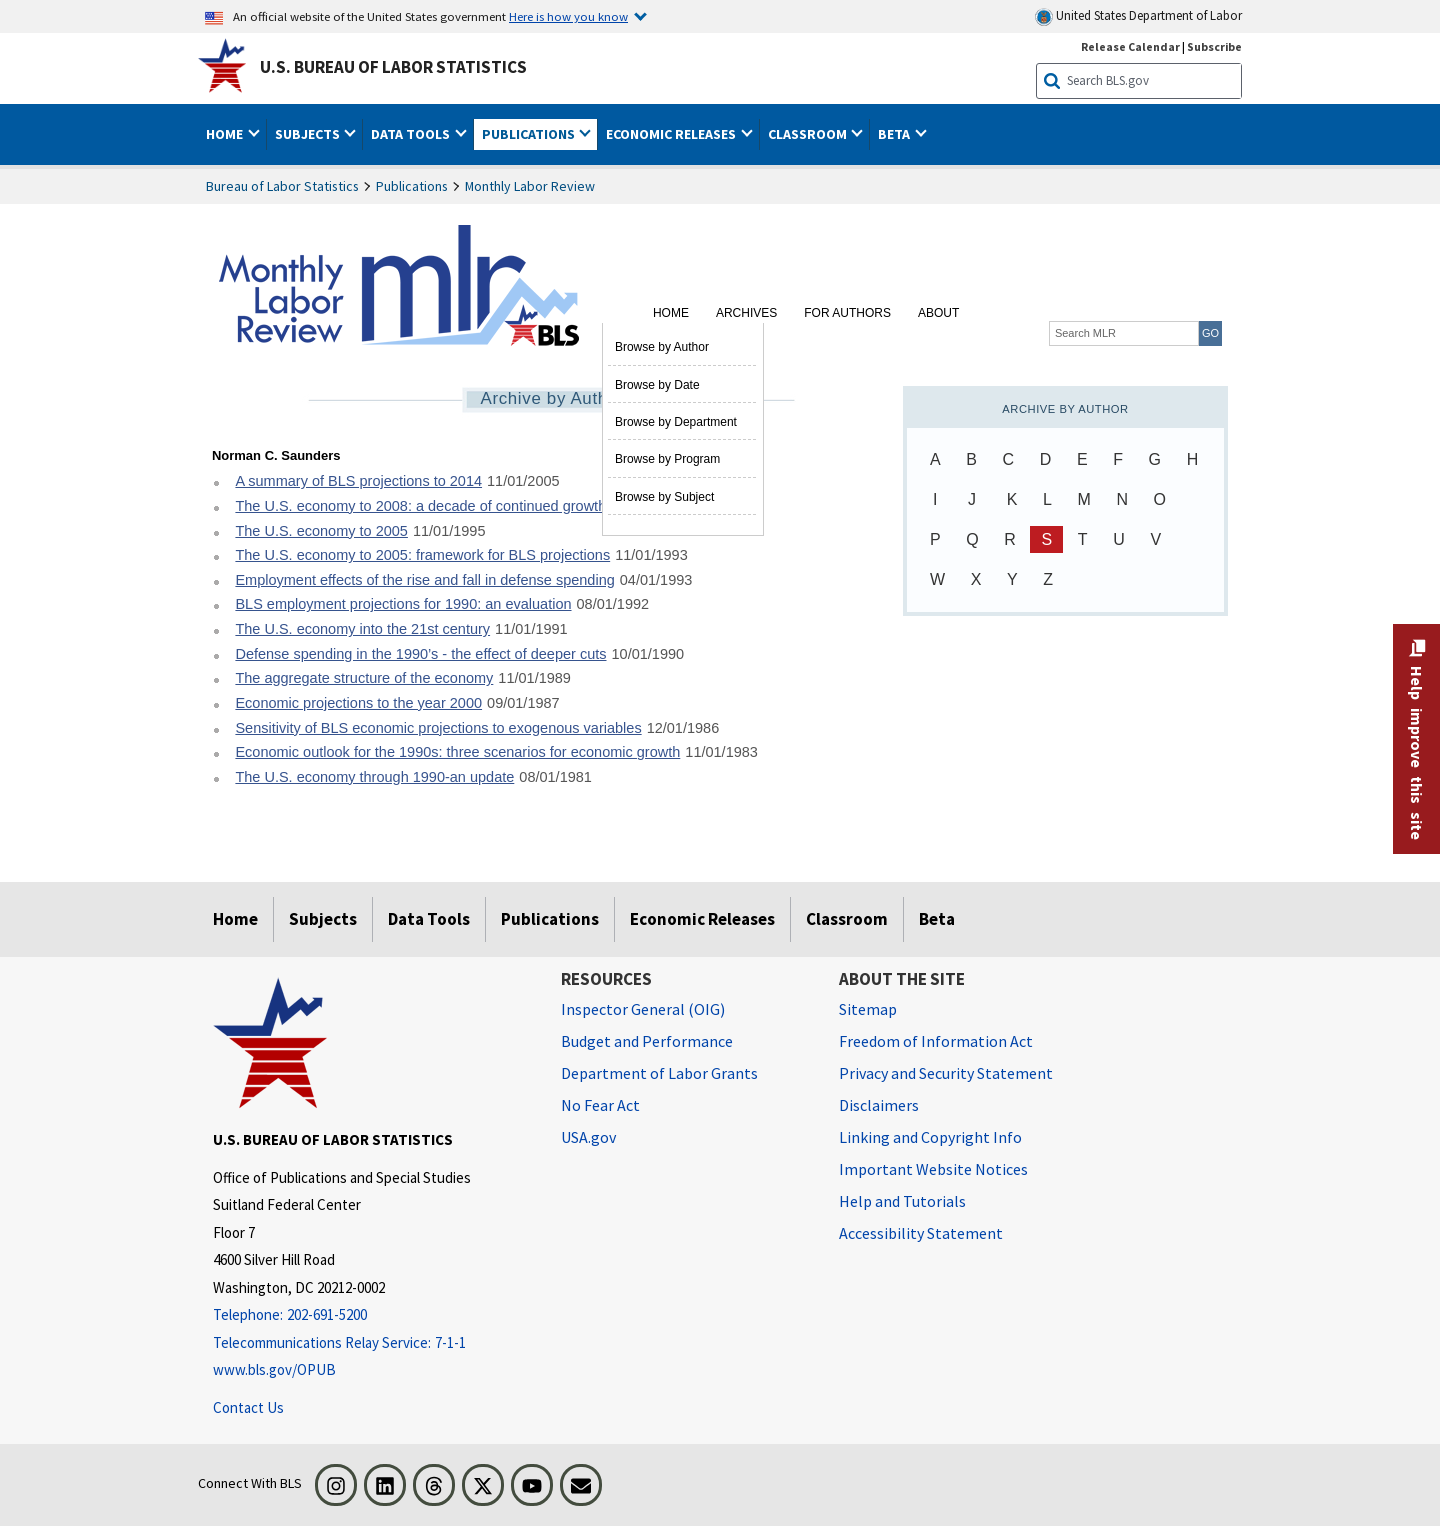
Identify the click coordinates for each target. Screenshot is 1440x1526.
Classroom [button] (809, 134)
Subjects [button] (309, 134)
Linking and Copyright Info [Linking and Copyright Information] (930, 1137)
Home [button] (226, 134)
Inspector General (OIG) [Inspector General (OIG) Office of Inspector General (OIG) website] (643, 1009)
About (938, 313)
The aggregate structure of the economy (364, 678)
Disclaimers (879, 1105)
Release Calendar (1130, 46)
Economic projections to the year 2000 (358, 703)
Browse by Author (662, 347)
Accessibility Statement (921, 1233)
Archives (746, 313)
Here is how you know (568, 16)
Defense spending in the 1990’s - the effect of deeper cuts (420, 654)
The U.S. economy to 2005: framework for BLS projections (422, 555)
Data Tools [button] (412, 134)
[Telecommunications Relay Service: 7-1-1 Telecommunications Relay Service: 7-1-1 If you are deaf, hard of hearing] (372, 1343)
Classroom (847, 919)
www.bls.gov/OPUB (274, 1369)
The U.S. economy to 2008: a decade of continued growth (420, 506)
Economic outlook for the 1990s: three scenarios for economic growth (457, 752)
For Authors (847, 313)
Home (671, 313)
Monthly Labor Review (530, 186)
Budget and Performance (647, 1041)
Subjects (323, 919)
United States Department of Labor (1138, 16)
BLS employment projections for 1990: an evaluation (403, 604)
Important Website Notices (933, 1169)
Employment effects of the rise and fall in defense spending (424, 580)
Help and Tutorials (902, 1201)
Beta (937, 919)
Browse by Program (667, 459)
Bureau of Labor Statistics (282, 186)
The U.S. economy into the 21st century (362, 629)
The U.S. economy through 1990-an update (374, 777)
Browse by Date (657, 385)
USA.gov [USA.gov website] (588, 1137)
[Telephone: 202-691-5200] (372, 1315)
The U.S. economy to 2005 (321, 531)
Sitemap (868, 1009)
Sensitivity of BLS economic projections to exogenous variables (438, 728)
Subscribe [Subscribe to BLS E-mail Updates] (1214, 46)
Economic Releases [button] (672, 134)
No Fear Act (600, 1105)
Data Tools (429, 919)
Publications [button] (530, 134)
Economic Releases (702, 919)
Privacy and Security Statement (946, 1073)
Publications (412, 186)
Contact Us (248, 1407)
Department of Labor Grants (659, 1073)
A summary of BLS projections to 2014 (358, 481)
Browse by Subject (664, 497)
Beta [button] (895, 134)
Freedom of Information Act (936, 1041)
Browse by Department (676, 422)
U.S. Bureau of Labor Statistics (393, 67)
